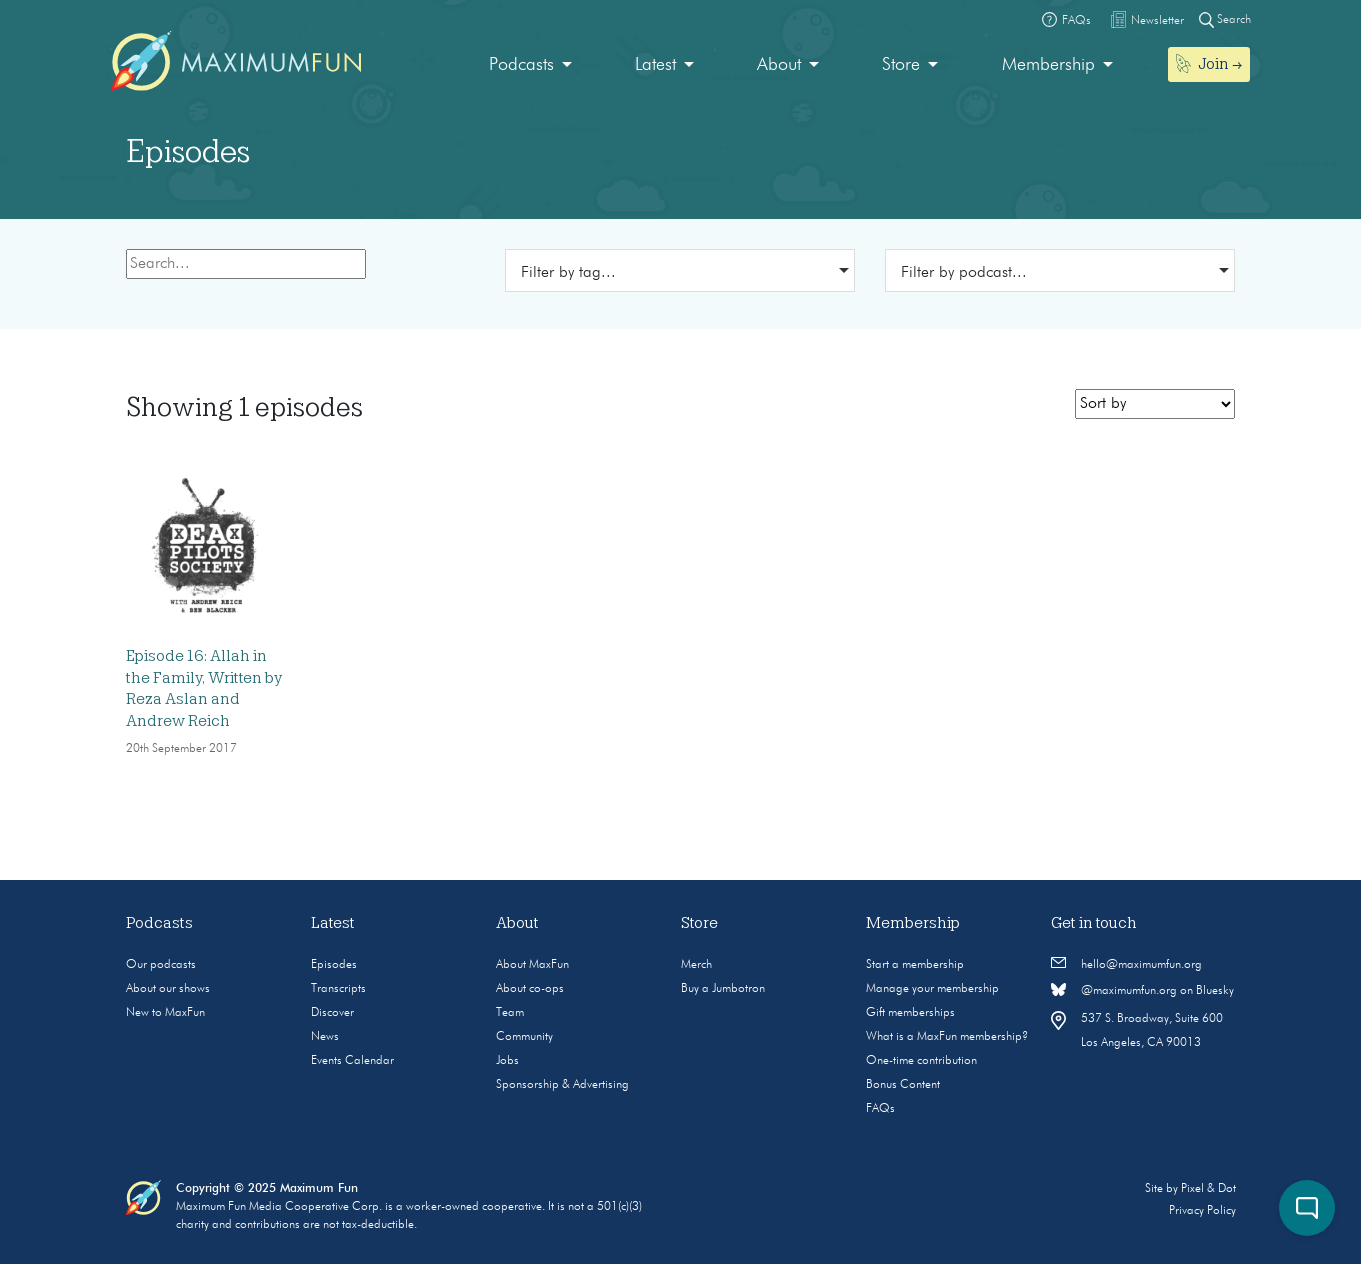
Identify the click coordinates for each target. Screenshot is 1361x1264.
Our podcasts (161, 965)
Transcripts (338, 989)
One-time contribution (921, 1061)
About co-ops (530, 989)
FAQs (880, 1109)
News (325, 1037)
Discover (332, 1013)
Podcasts (521, 65)
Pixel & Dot (1208, 1189)
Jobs (507, 1061)
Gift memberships (910, 1013)
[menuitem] (530, 65)
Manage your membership (932, 989)
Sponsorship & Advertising (562, 1085)
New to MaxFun (165, 1013)
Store (901, 65)
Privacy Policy (1202, 1211)
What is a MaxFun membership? (947, 1037)
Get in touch (1094, 923)
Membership (1048, 65)
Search (1225, 19)
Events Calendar (352, 1061)
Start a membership (915, 965)
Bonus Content (903, 1085)
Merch (696, 965)
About (779, 65)
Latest (655, 65)
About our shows (168, 989)
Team (510, 1013)
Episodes (334, 965)
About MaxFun (532, 965)
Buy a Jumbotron (723, 989)
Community (524, 1037)
